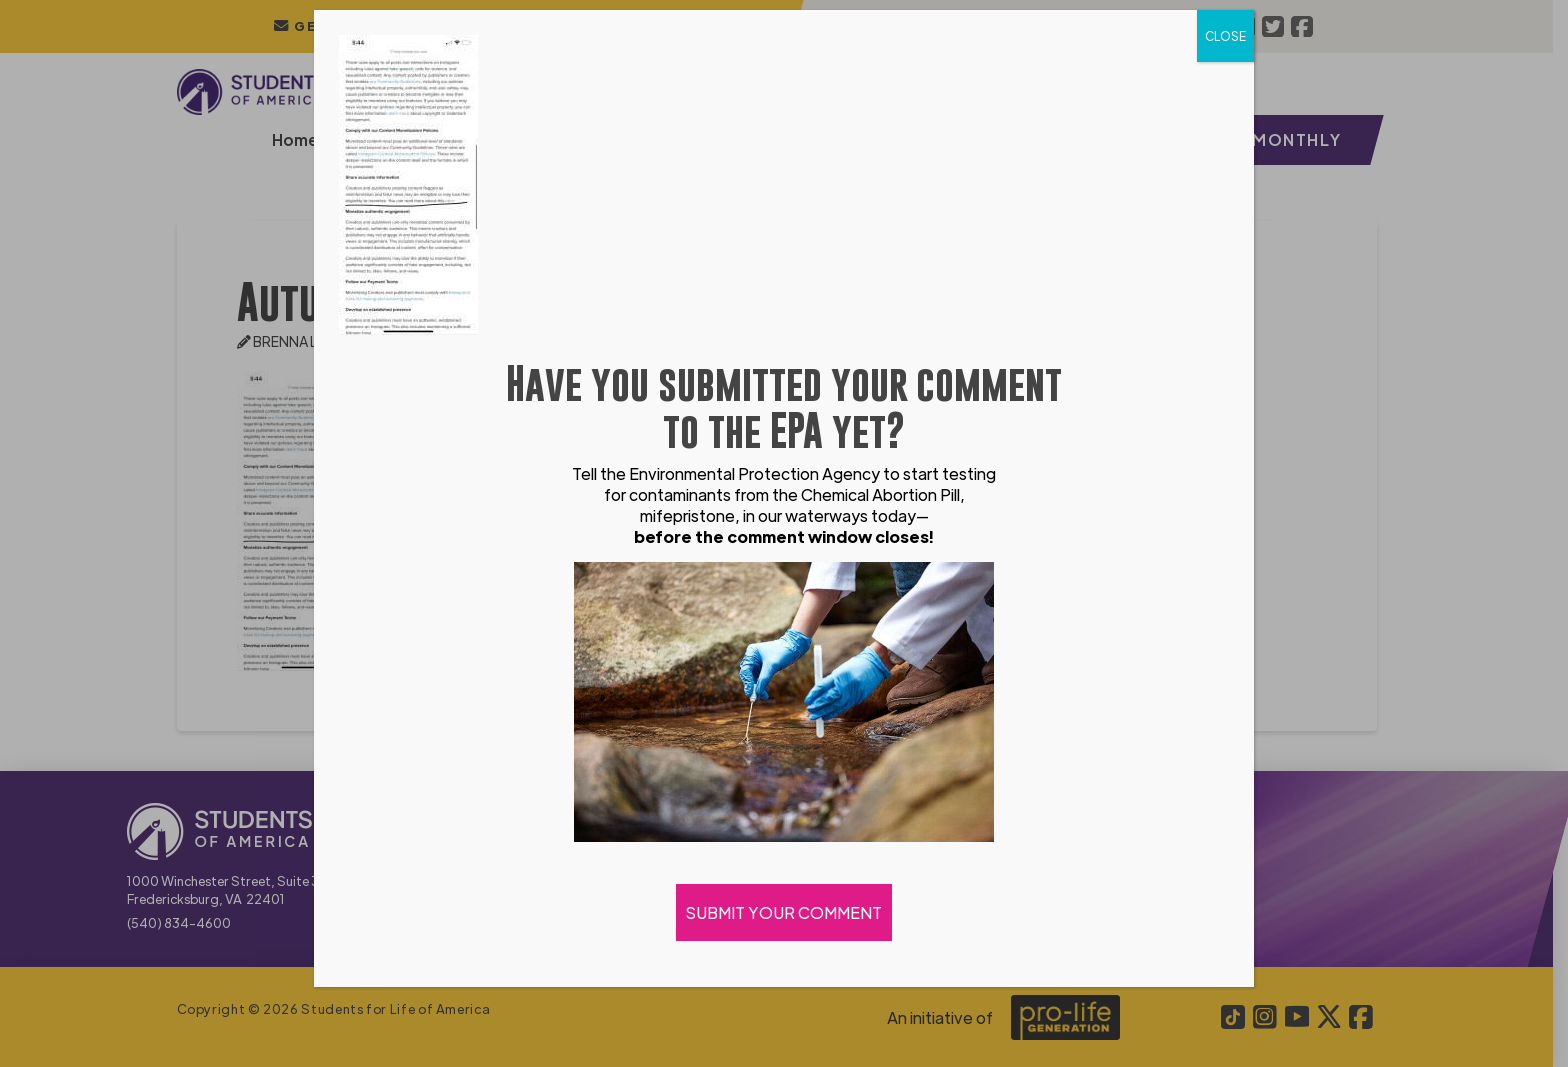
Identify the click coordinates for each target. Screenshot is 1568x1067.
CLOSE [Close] (1225, 36)
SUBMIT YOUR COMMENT (784, 912)
